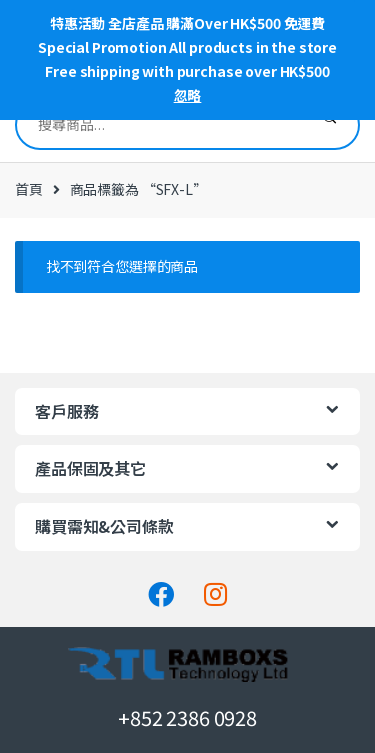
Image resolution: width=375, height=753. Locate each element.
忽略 (188, 95)
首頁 (29, 189)
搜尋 (329, 125)
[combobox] (159, 125)
